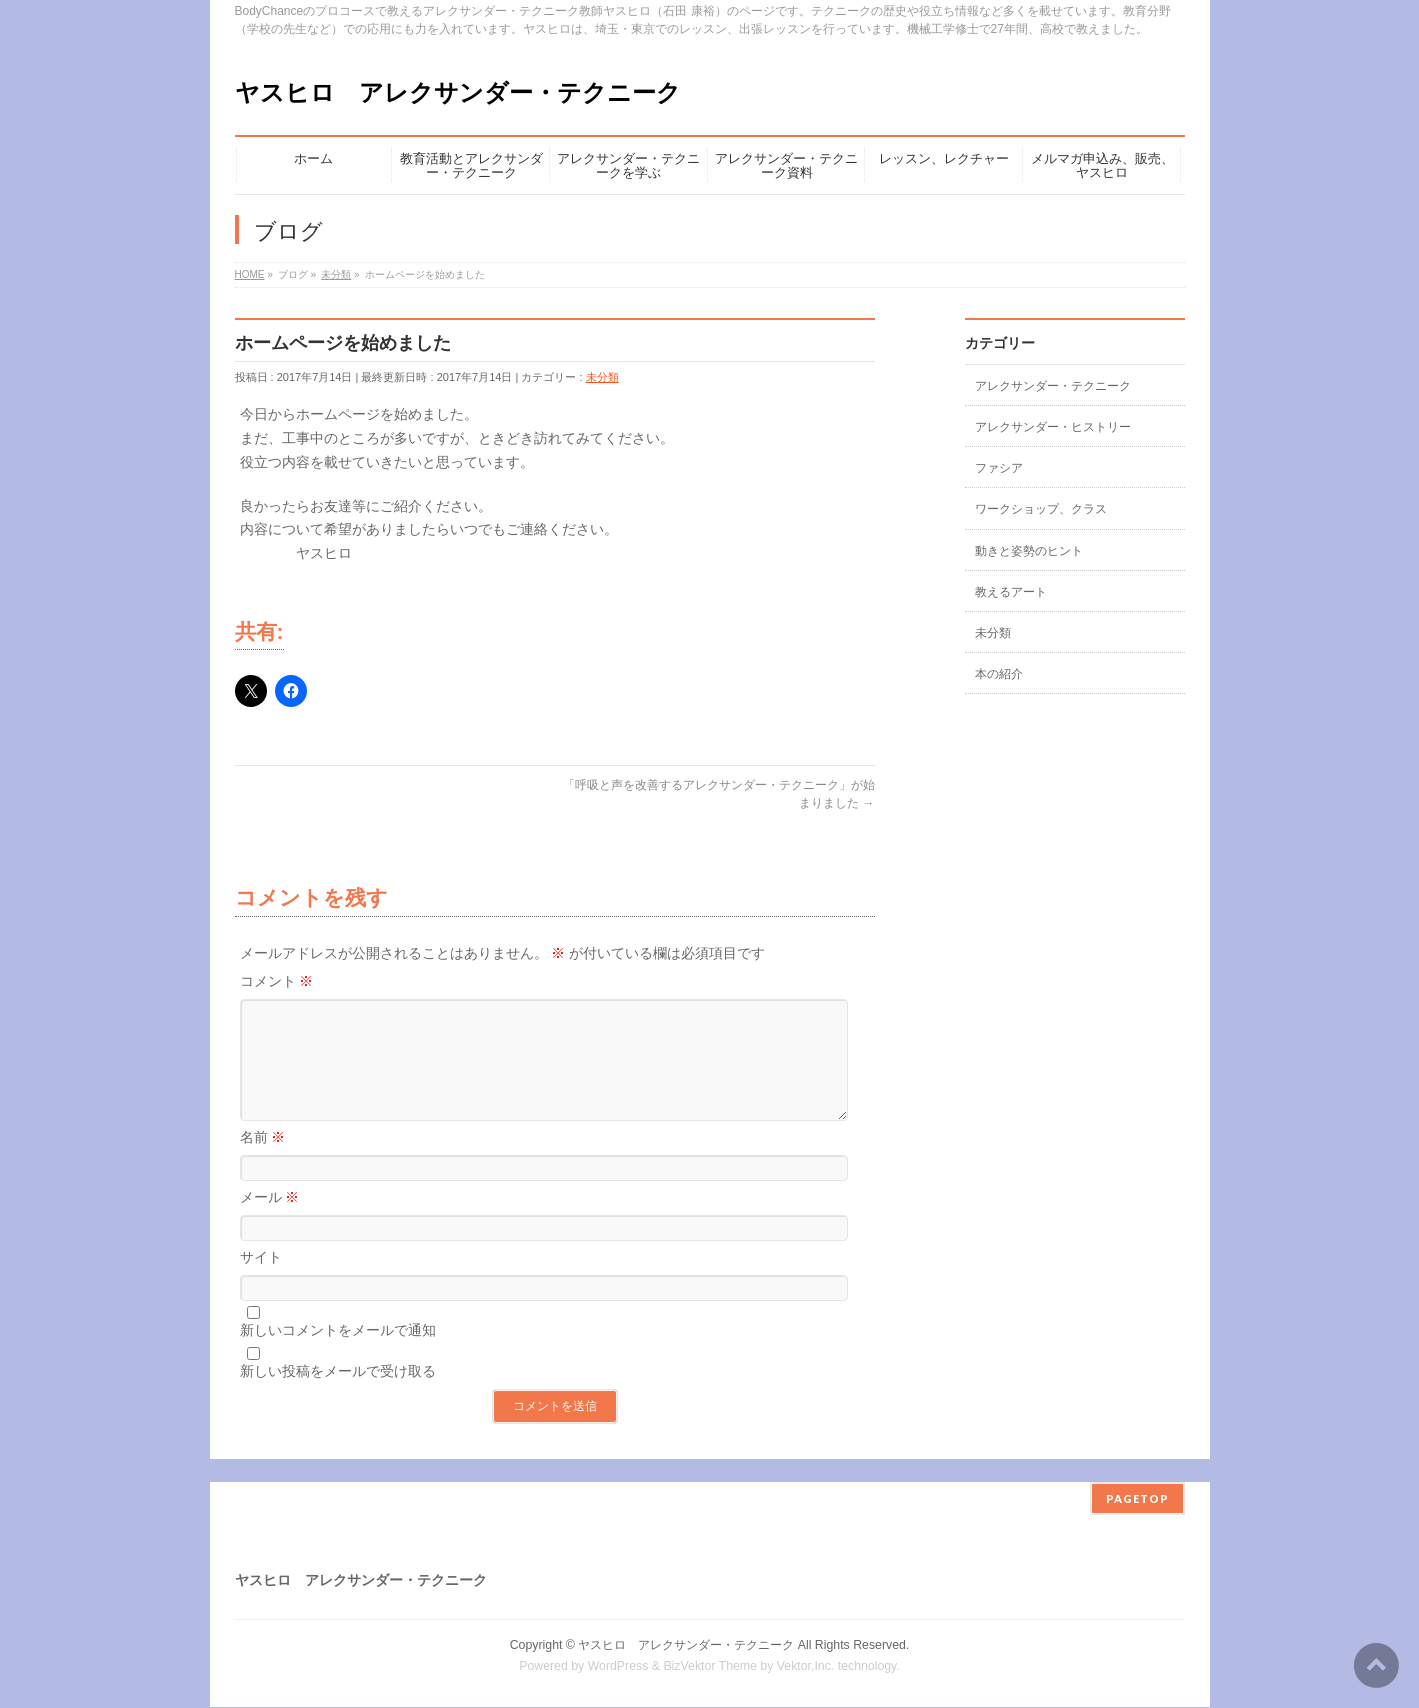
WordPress (618, 1667)
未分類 (602, 377)
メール (270, 1221)
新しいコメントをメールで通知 (338, 1354)
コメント (277, 981)
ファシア (999, 468)
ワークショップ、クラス (1041, 509)
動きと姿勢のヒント (1029, 551)
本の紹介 (999, 674)
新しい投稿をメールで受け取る (338, 1395)
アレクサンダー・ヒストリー (1053, 427)
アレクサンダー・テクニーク (1053, 386)
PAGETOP (1137, 1499)
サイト (261, 1281)
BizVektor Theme (710, 1667)
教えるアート (1011, 592)
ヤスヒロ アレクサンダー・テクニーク (458, 92)
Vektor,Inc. (806, 1667)
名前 (263, 1161)
